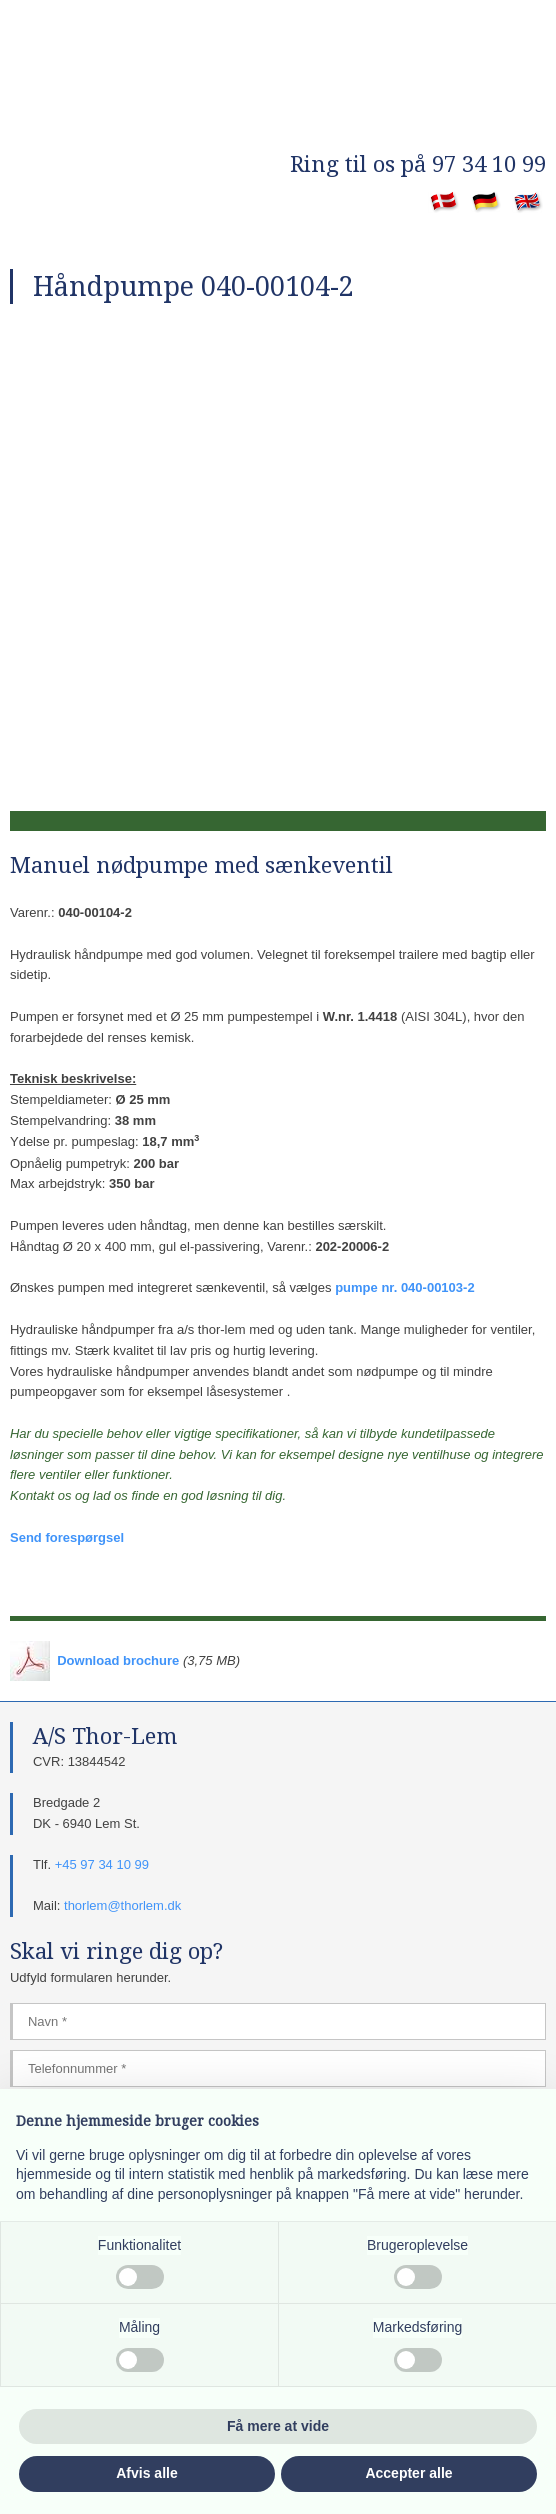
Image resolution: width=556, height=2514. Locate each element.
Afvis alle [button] (146, 2473)
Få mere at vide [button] (278, 2426)
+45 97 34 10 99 (102, 1864)
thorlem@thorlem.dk (122, 1905)
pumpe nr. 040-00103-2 (404, 1287)
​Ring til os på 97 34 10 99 (418, 164)
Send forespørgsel (67, 1537)
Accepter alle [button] (408, 2473)
